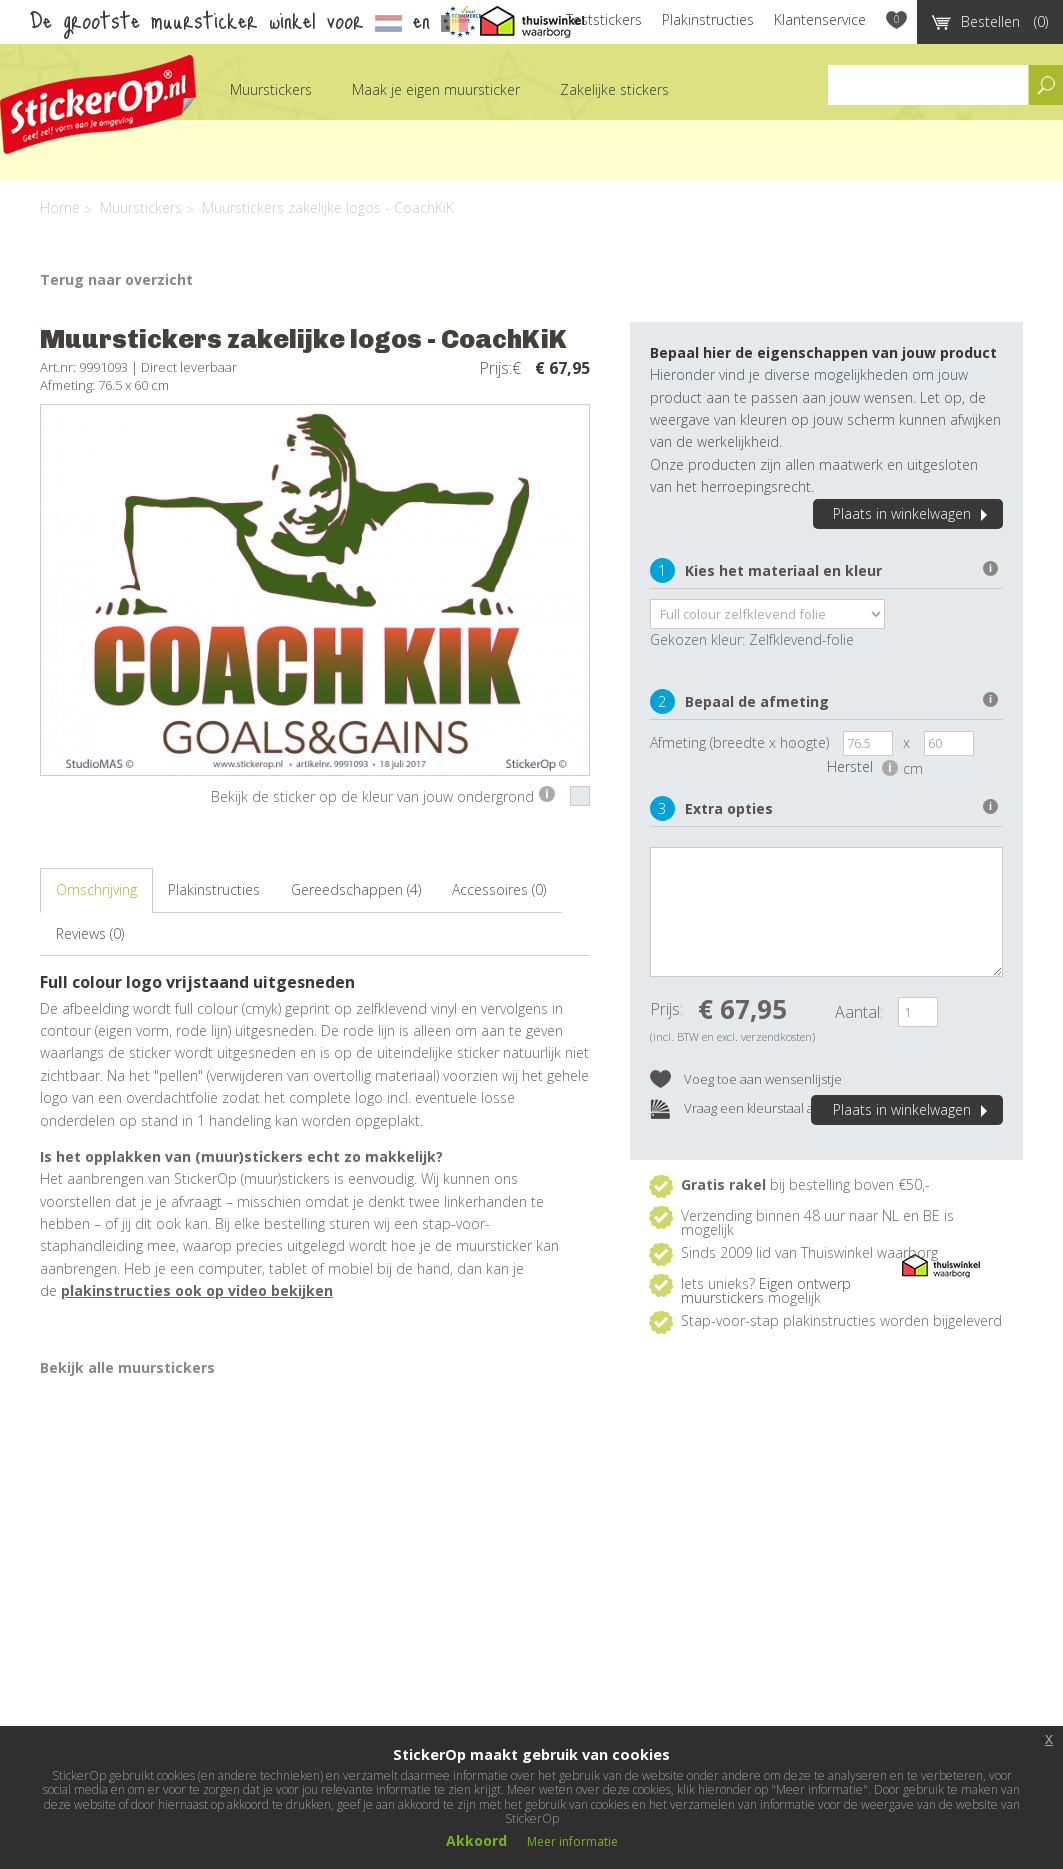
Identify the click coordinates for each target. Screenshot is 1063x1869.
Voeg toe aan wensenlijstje (746, 1080)
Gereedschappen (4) (356, 889)
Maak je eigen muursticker (436, 89)
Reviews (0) (90, 933)
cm (913, 768)
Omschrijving (96, 889)
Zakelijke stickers (614, 89)
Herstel (862, 766)
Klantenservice (820, 19)
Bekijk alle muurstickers (127, 1367)
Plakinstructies (708, 19)
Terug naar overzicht (116, 279)
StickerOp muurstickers (98, 104)
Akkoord (476, 1840)
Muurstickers (271, 89)
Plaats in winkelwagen (913, 513)
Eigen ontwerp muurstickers (766, 1290)
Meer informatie (572, 1841)
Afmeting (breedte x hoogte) (739, 742)
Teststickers (604, 19)
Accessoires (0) (499, 889)
